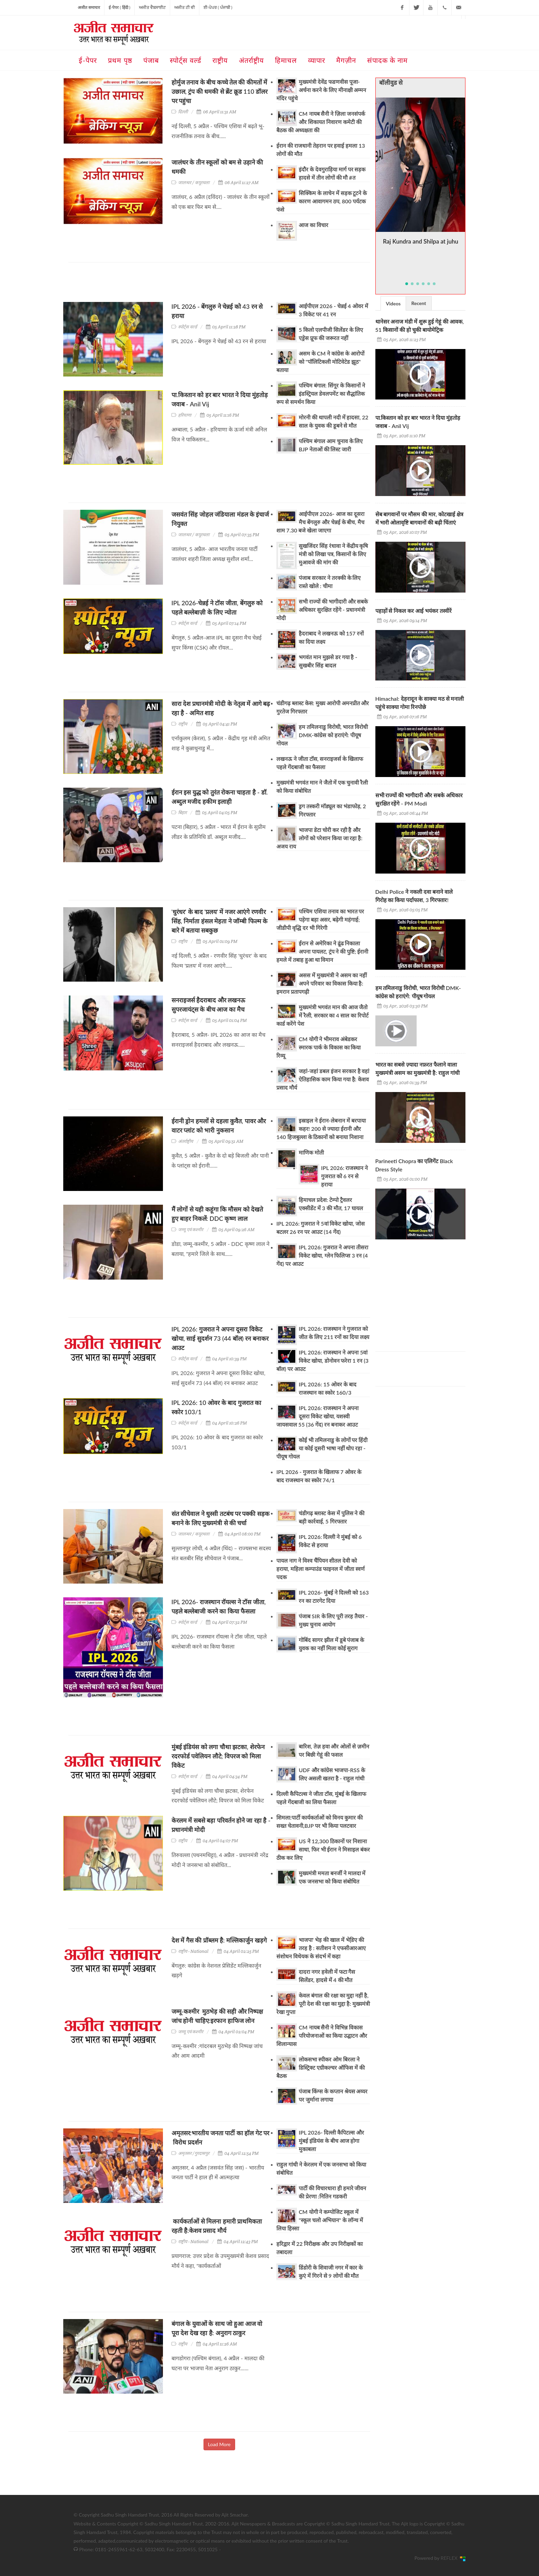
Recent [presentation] (418, 303)
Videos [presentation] (393, 303)
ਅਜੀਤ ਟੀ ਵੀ (184, 7)
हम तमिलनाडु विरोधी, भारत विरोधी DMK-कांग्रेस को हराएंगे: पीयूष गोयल (322, 734)
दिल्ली (183, 112)
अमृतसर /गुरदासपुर (193, 2153)
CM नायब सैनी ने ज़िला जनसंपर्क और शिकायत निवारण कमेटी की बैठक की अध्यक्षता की (320, 121)
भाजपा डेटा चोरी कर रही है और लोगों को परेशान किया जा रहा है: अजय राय (319, 838)
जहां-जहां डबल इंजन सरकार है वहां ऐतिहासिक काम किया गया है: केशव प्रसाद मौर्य (322, 1079)
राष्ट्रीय (182, 724)
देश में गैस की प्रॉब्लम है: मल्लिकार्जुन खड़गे (219, 1940)
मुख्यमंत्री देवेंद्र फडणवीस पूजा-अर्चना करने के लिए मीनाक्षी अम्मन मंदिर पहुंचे (321, 89)
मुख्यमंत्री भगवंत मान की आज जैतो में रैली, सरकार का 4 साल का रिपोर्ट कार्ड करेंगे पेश (322, 1015)
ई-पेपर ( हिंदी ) (119, 7)
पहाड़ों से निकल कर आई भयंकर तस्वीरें (413, 610)
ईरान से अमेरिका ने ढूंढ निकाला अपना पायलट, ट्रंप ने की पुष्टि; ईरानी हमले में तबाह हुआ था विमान (322, 951)
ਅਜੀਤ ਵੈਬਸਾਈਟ (152, 7)
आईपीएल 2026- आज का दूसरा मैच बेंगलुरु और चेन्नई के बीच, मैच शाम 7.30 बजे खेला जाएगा (320, 521)
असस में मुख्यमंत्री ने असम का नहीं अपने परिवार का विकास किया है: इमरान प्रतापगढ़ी (321, 983)
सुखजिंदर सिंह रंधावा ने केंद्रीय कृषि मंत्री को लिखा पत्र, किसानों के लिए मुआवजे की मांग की (333, 553)
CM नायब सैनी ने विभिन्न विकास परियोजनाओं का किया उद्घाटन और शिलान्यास (321, 2035)
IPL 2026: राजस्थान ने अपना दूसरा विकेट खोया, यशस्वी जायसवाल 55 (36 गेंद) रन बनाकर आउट (317, 1416)
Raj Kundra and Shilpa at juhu (420, 241)
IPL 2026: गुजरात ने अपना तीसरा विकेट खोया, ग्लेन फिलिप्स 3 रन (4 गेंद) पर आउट (322, 1255)
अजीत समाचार (89, 7)
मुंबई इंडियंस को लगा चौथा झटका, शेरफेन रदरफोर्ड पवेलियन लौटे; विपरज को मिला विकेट (218, 1756)
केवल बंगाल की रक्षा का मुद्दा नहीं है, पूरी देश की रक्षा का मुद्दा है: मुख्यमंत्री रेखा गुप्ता (323, 2003)
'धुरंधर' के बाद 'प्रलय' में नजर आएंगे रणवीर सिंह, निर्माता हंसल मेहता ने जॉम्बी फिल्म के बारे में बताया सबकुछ (220, 921)
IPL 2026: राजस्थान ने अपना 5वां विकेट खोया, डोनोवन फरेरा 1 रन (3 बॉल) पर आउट (322, 1360)
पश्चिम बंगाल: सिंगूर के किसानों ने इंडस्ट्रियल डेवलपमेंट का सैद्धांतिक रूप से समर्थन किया (320, 393)
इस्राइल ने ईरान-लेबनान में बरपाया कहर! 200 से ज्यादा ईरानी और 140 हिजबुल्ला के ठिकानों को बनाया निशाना (321, 1128)
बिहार (182, 812)
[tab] (393, 303)
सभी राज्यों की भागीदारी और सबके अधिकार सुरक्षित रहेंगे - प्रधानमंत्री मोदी (322, 609)
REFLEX (450, 2558)
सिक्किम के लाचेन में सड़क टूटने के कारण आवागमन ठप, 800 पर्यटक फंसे (321, 201)
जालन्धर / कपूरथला (193, 182)
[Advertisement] (193, 284)
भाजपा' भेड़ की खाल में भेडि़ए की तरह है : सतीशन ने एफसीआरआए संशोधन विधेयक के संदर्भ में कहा (321, 1947)
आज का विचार (313, 225)
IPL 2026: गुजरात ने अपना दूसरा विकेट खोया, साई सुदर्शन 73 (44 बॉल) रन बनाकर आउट (220, 1338)
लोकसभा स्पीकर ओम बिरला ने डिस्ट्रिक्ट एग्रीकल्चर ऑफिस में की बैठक (320, 2067)
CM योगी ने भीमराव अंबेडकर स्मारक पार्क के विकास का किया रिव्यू (318, 1047)
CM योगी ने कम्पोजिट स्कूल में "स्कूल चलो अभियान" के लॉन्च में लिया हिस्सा (319, 2219)
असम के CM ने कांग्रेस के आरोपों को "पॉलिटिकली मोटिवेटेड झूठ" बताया (320, 361)
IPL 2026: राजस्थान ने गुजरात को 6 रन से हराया (344, 1176)
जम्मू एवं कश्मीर (190, 1230)
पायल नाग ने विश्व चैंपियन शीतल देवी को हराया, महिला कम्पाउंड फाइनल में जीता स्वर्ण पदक (320, 1568)
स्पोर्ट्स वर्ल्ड (187, 327)
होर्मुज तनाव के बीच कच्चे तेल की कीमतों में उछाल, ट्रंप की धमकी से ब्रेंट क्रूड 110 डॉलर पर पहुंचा (219, 91)
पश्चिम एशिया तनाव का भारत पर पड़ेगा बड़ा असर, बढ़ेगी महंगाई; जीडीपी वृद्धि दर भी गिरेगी (320, 919)
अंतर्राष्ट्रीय (185, 1141)
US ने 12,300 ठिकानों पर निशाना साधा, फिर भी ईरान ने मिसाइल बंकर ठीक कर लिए (323, 1849)
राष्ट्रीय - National (193, 1951)
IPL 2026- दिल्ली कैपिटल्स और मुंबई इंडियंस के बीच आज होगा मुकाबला (331, 2140)
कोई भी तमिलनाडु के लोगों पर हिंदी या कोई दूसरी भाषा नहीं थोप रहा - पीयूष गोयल (321, 1448)
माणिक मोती (311, 1152)
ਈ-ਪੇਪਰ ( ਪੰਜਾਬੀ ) (218, 7)
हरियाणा (184, 415)
